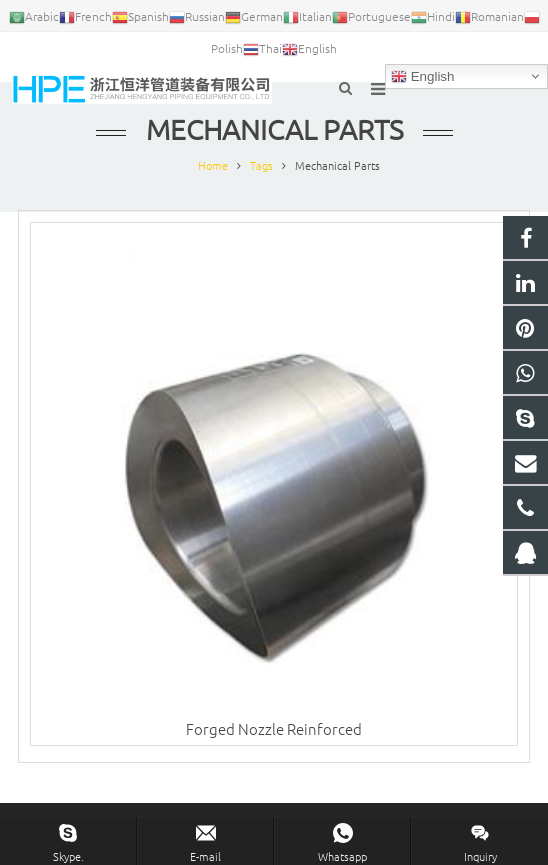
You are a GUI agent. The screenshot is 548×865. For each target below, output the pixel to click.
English (422, 77)
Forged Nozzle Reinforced (274, 728)
